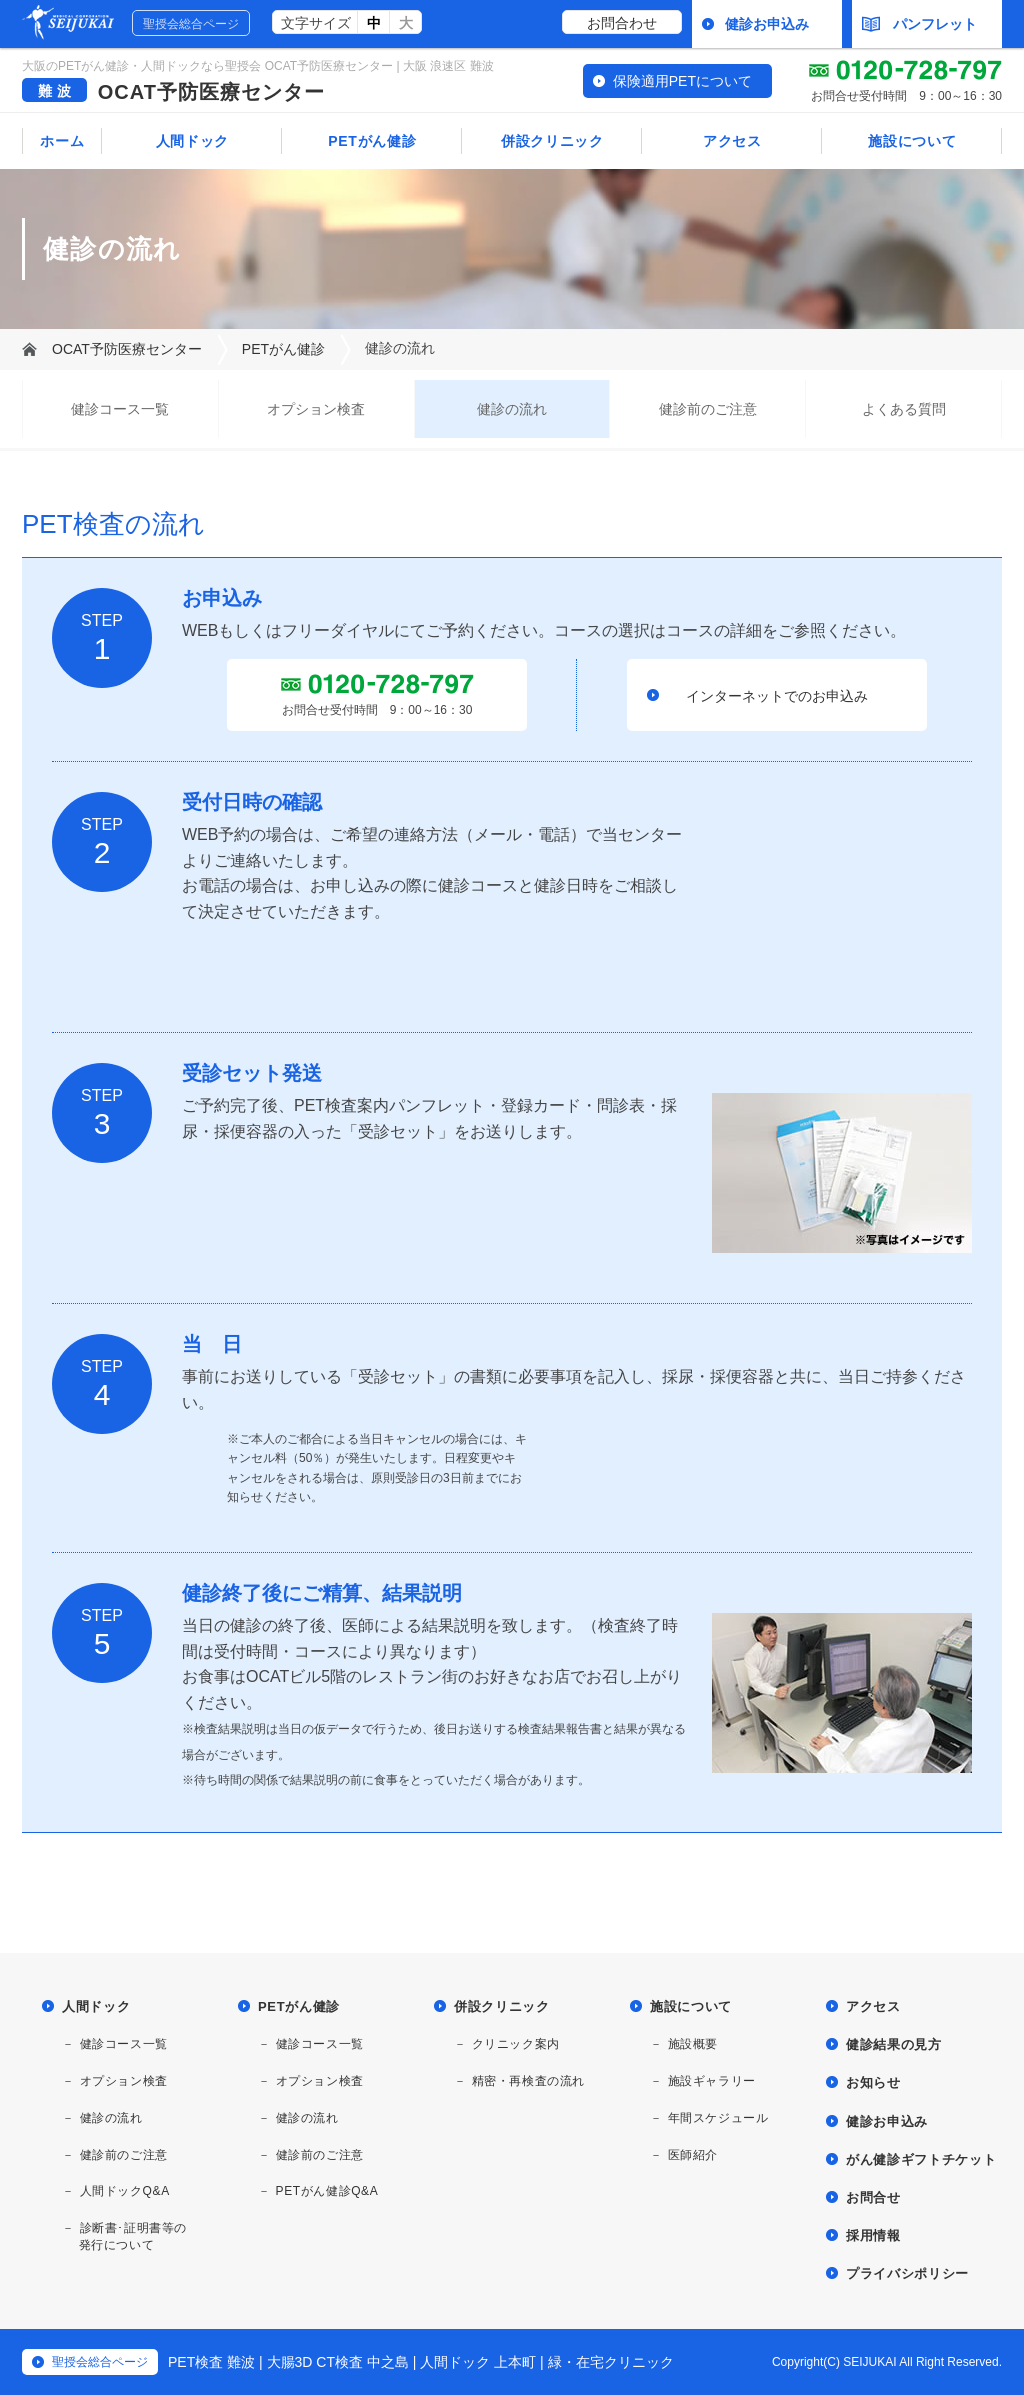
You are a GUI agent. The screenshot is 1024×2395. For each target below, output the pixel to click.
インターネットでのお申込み (777, 696)
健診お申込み (767, 24)
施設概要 (693, 2044)
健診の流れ (512, 409)
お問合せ (873, 2197)
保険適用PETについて (682, 81)
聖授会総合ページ (191, 24)
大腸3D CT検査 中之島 (338, 2362)
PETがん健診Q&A (327, 2191)
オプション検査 (316, 409)
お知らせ (873, 2082)
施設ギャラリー (712, 2081)
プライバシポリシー (907, 2273)
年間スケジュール (718, 2118)
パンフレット (919, 24)
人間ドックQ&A (125, 2191)
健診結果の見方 (894, 2044)
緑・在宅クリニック (611, 2362)
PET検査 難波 (211, 2362)
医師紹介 (693, 2155)
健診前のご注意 (708, 409)
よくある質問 (904, 409)
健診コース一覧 (120, 409)
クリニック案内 (516, 2044)
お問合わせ (622, 23)
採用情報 (873, 2235)
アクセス (732, 141)
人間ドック (193, 141)
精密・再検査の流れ (528, 2081)
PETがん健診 (372, 141)
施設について (912, 141)
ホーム (62, 141)
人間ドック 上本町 (478, 2362)
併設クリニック (552, 141)
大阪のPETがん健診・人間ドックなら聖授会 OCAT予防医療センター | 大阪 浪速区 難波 (258, 66)
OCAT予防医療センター (211, 92)
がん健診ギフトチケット (921, 2159)
